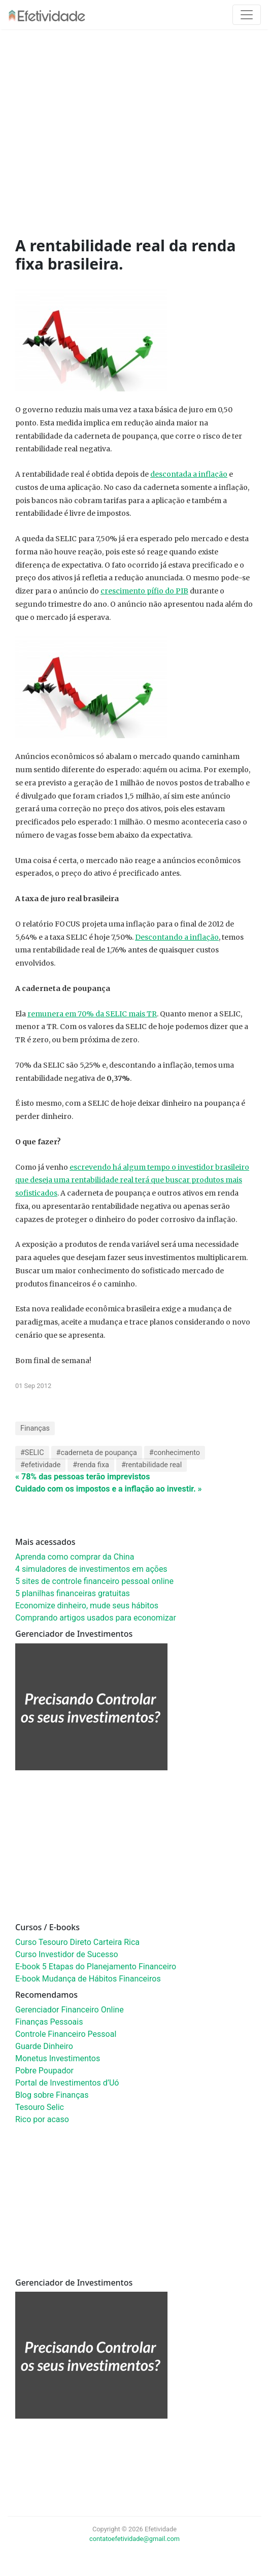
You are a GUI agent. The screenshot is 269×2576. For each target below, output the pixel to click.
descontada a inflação (188, 474)
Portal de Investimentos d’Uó (67, 2083)
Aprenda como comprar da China (74, 1557)
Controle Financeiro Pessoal (65, 2034)
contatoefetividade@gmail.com (134, 2538)
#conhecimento (174, 1452)
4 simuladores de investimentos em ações (91, 1569)
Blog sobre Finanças (51, 2095)
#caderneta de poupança (96, 1452)
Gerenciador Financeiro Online (69, 2009)
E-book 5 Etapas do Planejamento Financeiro (95, 1966)
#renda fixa (91, 1465)
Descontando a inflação (177, 937)
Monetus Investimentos (57, 2058)
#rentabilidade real (151, 1465)
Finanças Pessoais (49, 2022)
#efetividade (40, 1465)
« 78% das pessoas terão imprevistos (82, 1476)
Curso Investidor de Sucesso (66, 1954)
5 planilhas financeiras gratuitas (72, 1593)
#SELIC (32, 1452)
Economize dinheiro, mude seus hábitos (86, 1605)
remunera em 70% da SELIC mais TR (92, 1013)
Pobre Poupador (44, 2070)
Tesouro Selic (39, 2107)
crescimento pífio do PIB (144, 591)
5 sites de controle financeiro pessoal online (94, 1581)
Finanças (35, 1428)
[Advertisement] (142, 135)
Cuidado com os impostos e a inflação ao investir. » (108, 1489)
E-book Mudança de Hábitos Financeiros (88, 1979)
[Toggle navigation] (246, 15)
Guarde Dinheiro (44, 2046)
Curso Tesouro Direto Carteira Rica (77, 1942)
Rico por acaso (42, 2119)
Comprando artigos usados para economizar (95, 1618)
